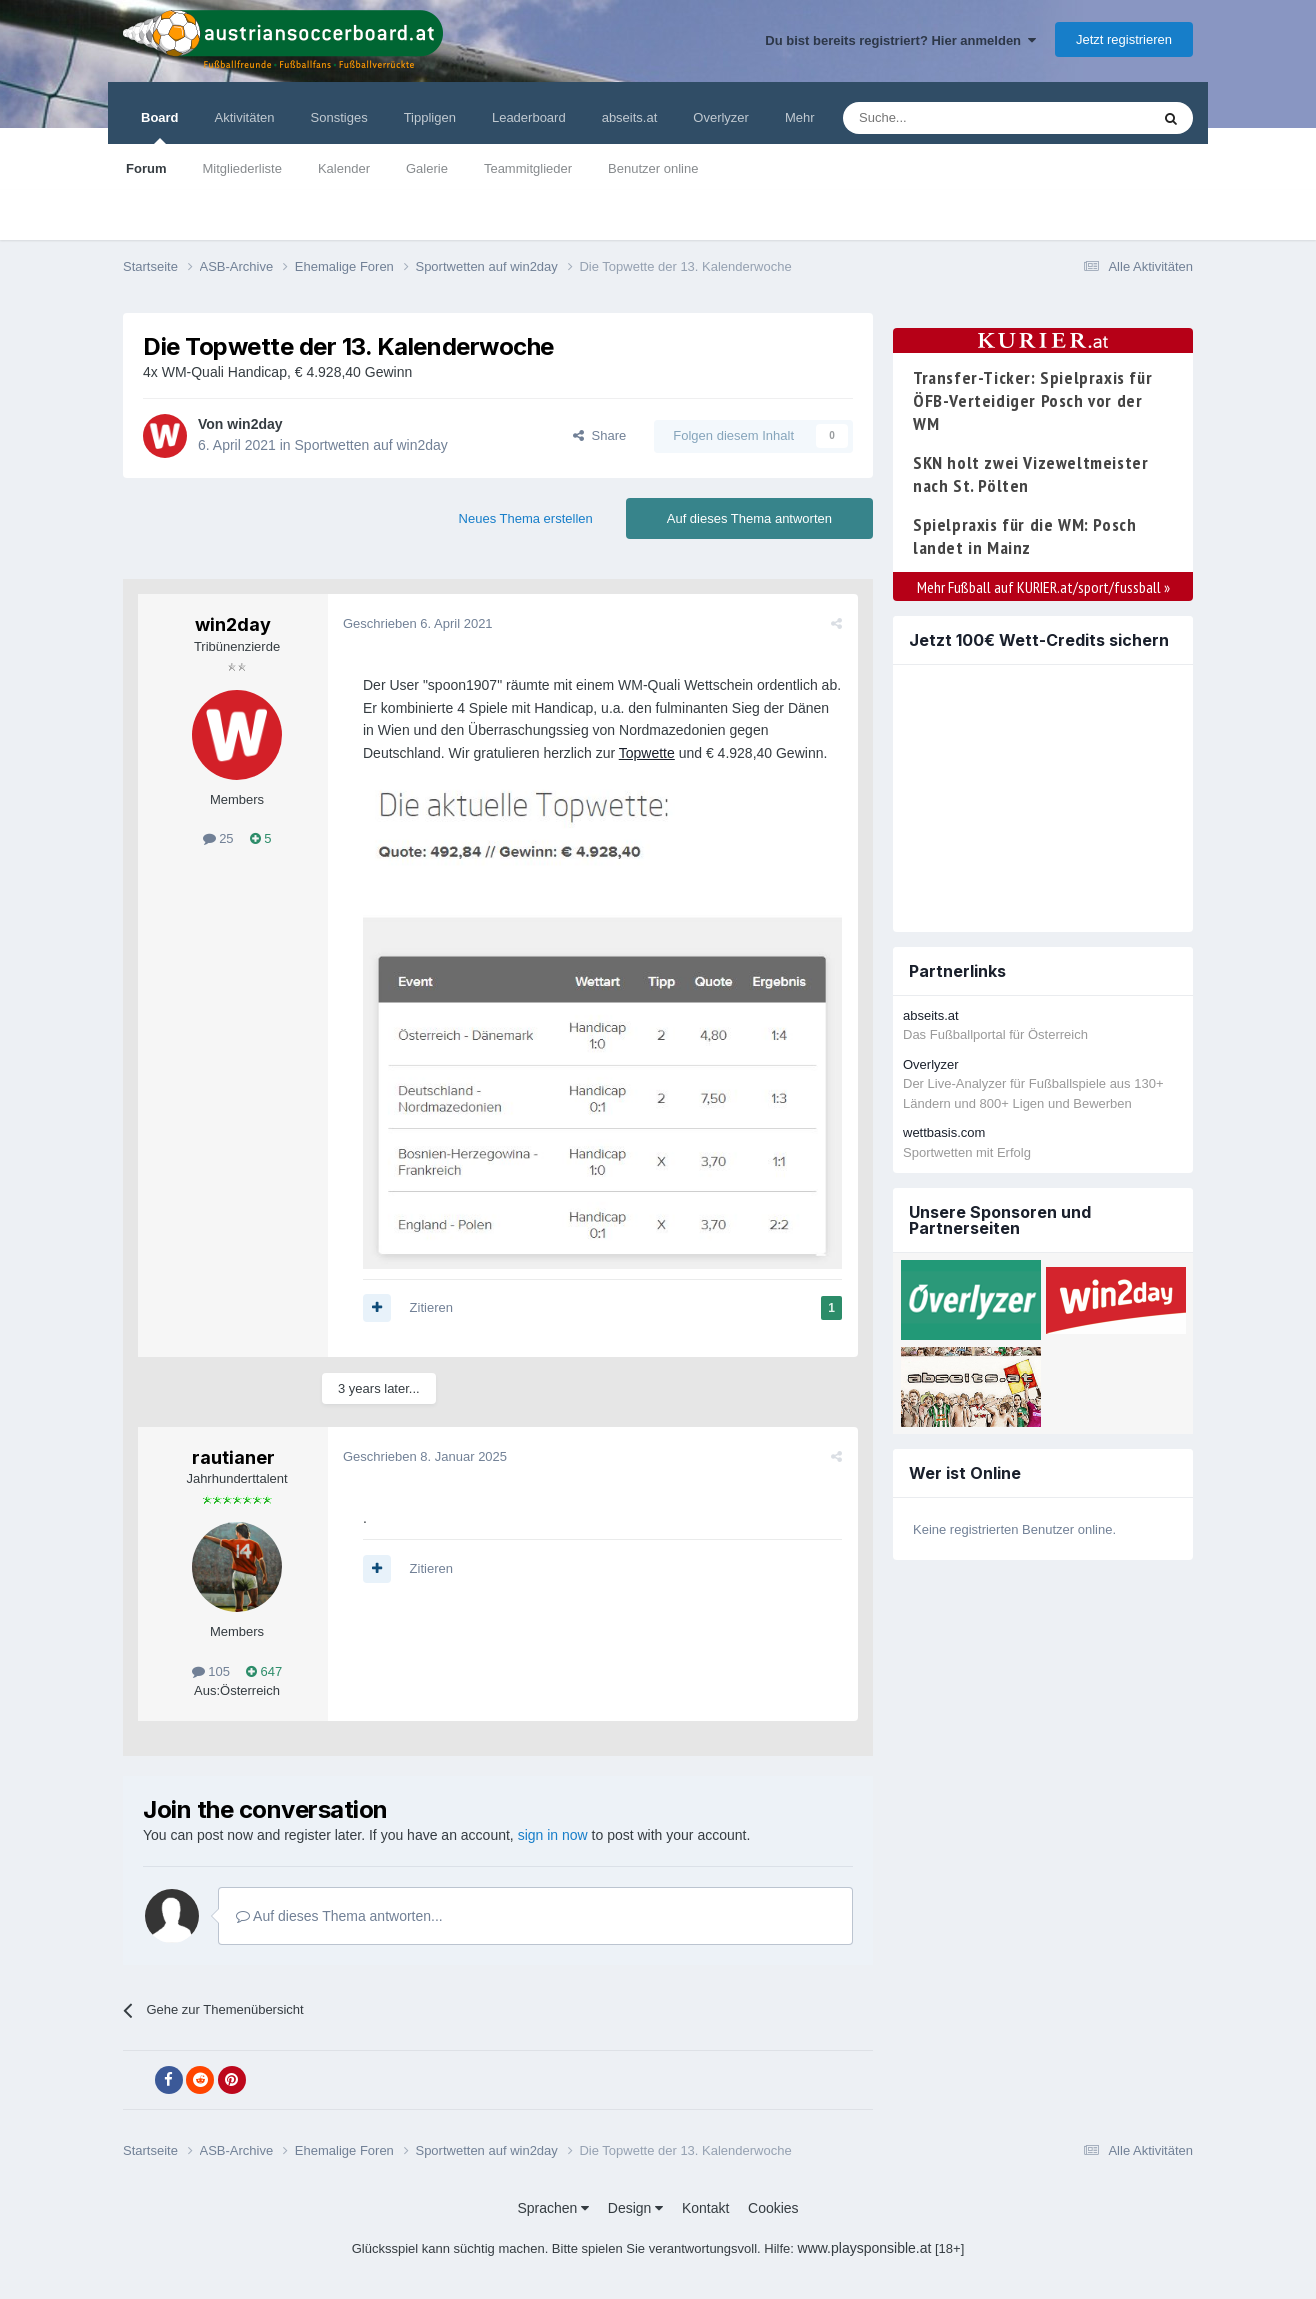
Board (160, 127)
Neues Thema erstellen (526, 518)
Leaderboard (529, 117)
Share (599, 435)
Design (635, 2208)
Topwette (647, 753)
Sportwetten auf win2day (371, 445)
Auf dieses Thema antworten (749, 518)
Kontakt (705, 2208)
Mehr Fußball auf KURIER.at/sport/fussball (1043, 587)
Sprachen (553, 2208)
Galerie (427, 168)
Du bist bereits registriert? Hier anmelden (900, 40)
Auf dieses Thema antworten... (339, 1916)
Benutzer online (653, 168)
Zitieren (431, 1307)
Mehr (800, 117)
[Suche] (949, 118)
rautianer (233, 1457)
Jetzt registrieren (1124, 39)
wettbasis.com (944, 1132)
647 (264, 1671)
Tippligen (430, 117)
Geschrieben (418, 623)
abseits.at (630, 117)
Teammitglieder (528, 168)
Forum (146, 168)
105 (211, 1671)
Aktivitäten (245, 117)
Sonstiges (339, 117)
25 (218, 838)
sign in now (553, 1835)
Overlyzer (721, 117)
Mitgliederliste (241, 168)
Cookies (773, 2208)
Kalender (344, 168)
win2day (254, 424)
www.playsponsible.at (865, 2248)
